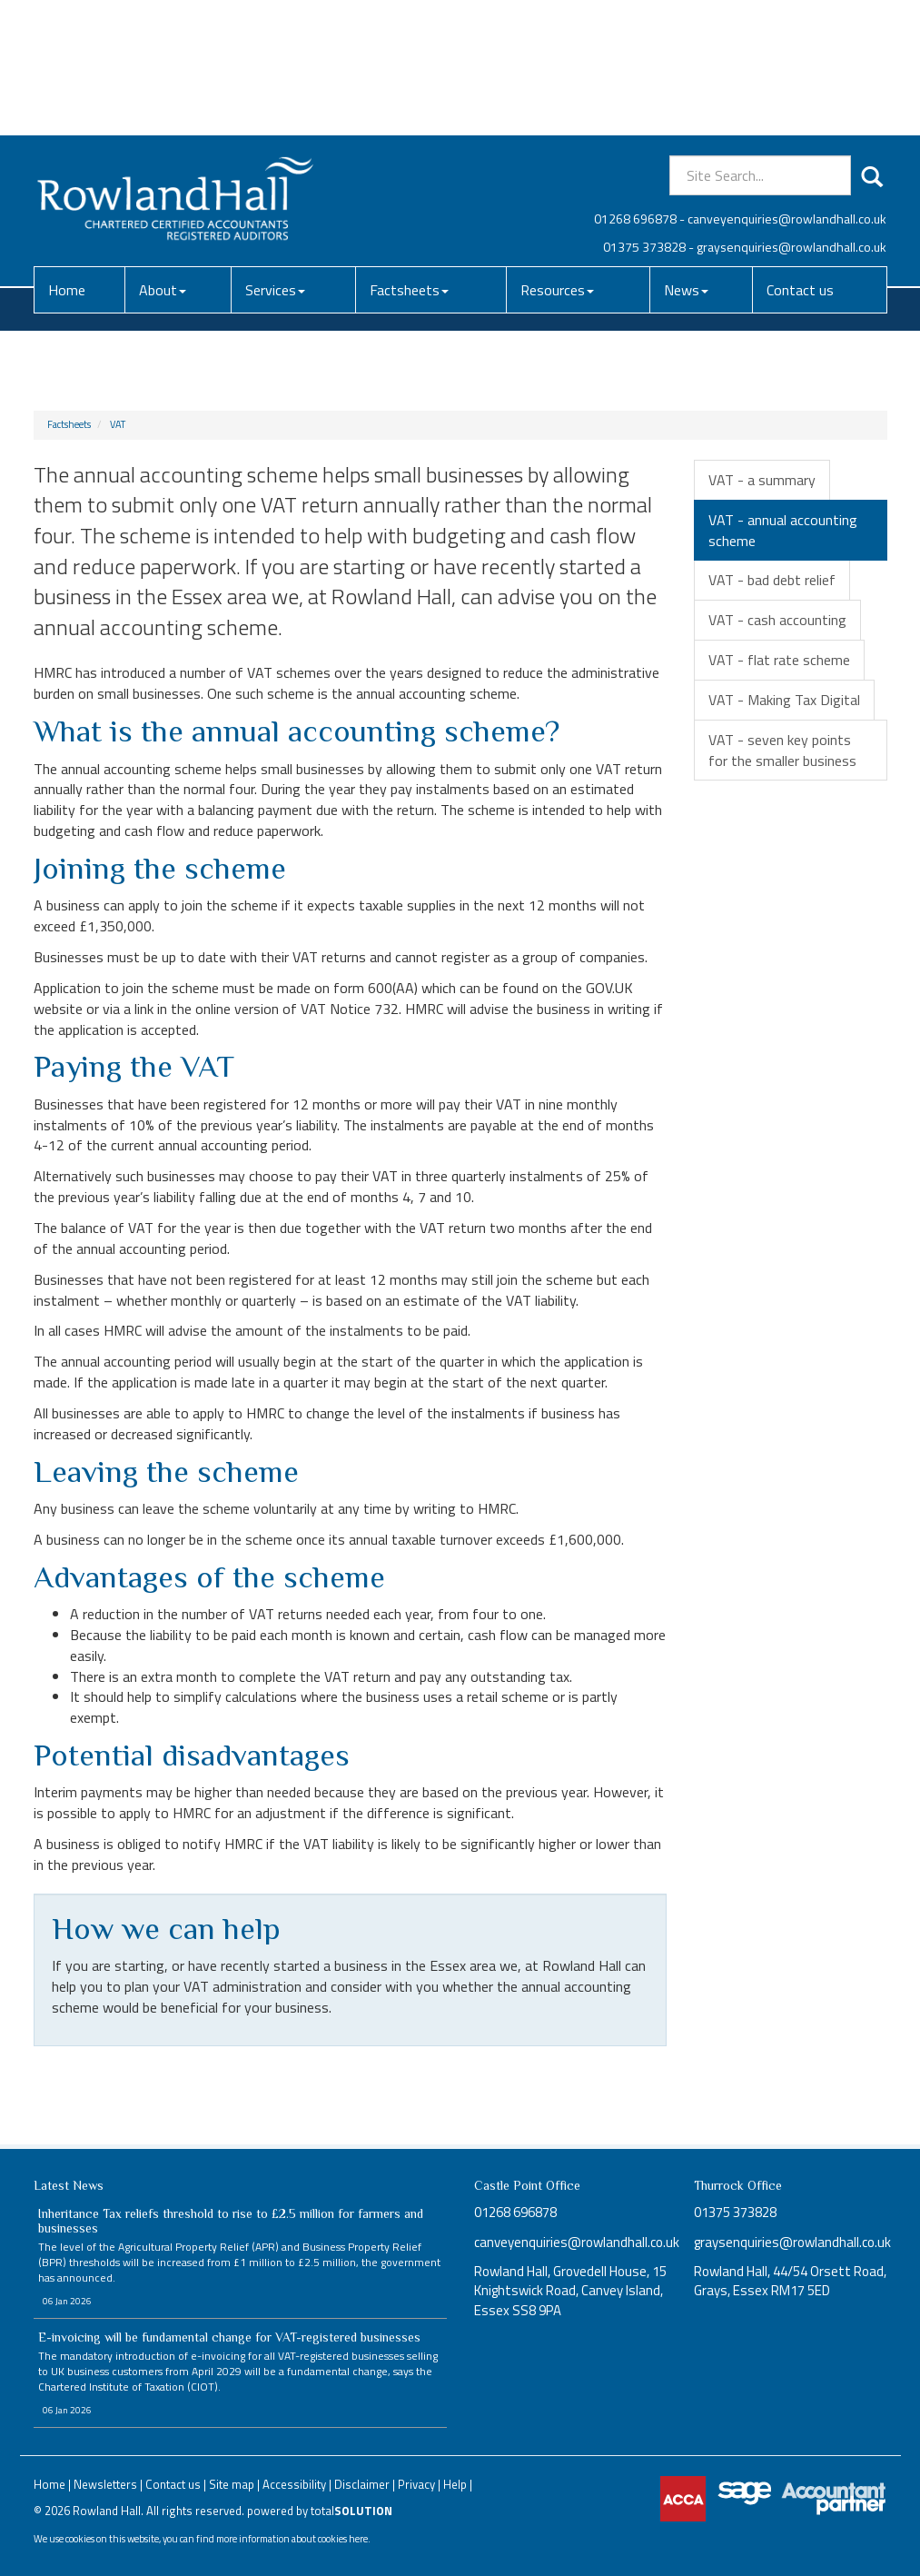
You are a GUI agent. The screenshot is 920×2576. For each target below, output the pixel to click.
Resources (557, 154)
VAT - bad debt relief (772, 580)
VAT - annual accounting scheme (782, 530)
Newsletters (105, 2484)
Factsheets (409, 154)
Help (455, 2484)
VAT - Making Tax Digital (784, 700)
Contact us (800, 154)
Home (66, 154)
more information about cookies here (292, 2538)
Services (275, 154)
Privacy (416, 2484)
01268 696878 (635, 83)
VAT (117, 424)
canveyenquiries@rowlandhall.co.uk (787, 83)
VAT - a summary (762, 480)
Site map (231, 2484)
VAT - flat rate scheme (779, 660)
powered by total (319, 2510)
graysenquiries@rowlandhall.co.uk (791, 111)
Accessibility (294, 2484)
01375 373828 (644, 111)
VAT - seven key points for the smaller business (782, 750)
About (162, 154)
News (686, 154)
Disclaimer (362, 2484)
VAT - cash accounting (777, 620)
